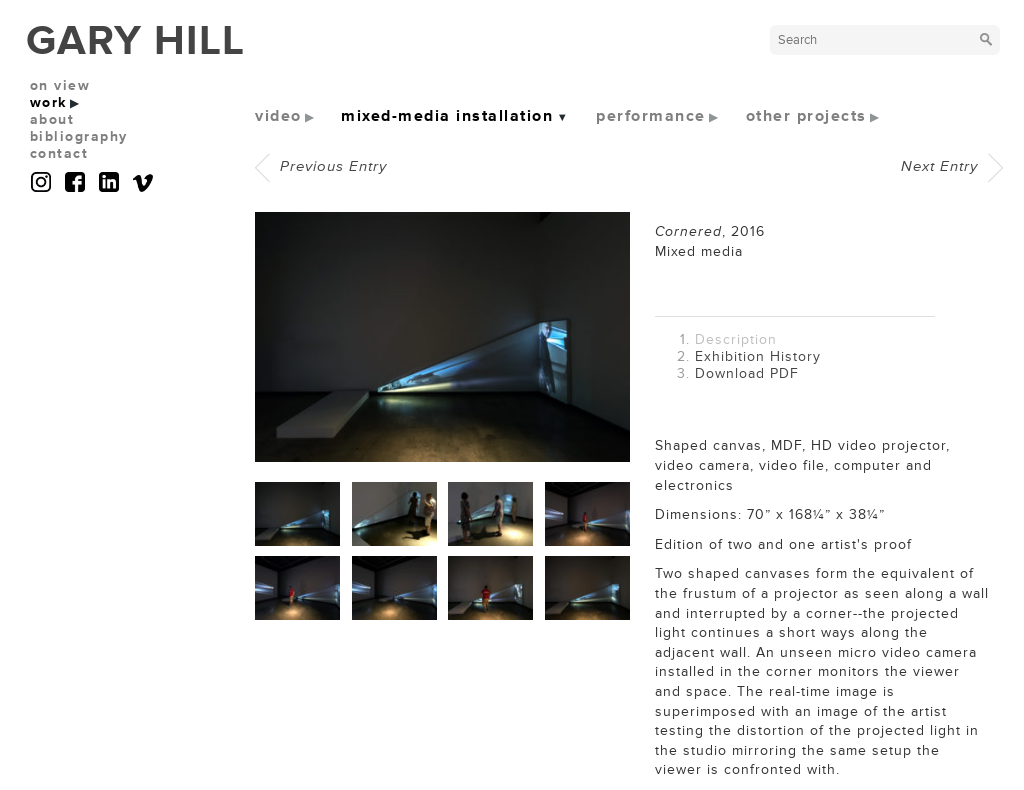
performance (651, 116)
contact (59, 153)
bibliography (79, 136)
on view (60, 85)
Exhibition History (758, 356)
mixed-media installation (447, 116)
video (278, 116)
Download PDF (747, 373)
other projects (806, 116)
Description (736, 339)
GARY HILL (135, 41)
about (52, 119)
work (48, 102)
